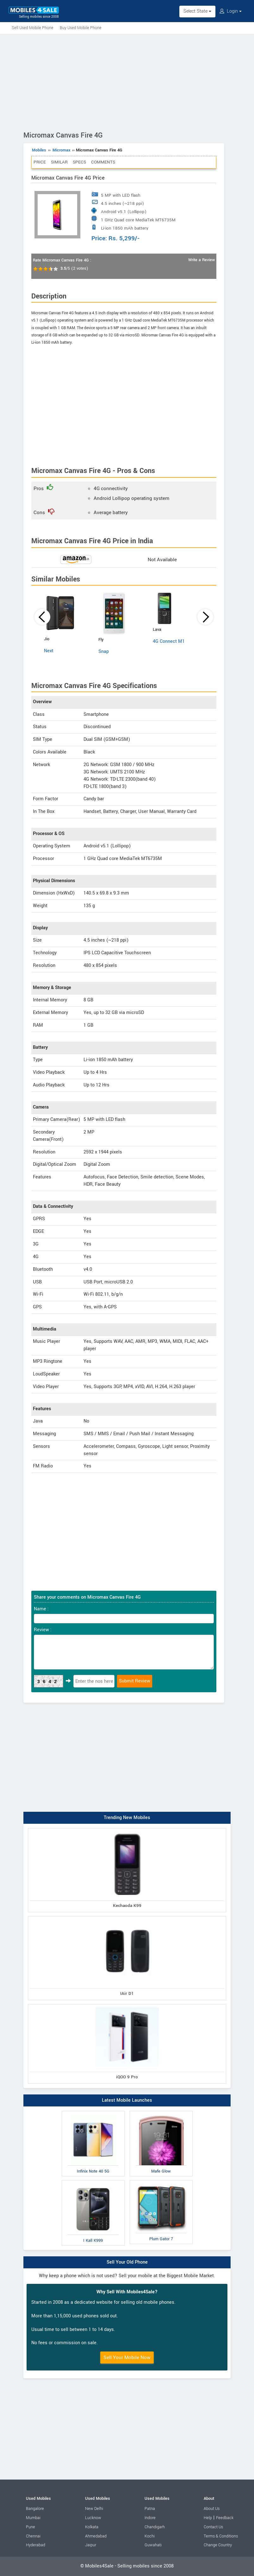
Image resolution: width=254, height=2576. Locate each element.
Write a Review (201, 260)
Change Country (218, 2545)
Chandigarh (155, 2527)
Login (231, 11)
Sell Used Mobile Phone (32, 28)
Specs (79, 162)
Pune (30, 2527)
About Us (212, 2508)
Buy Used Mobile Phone (81, 28)
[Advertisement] (127, 81)
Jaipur (90, 2545)
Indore (150, 2518)
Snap (103, 651)
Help (208, 2518)
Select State (197, 11)
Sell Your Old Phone (127, 2262)
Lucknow (93, 2518)
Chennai (33, 2536)
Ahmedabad (96, 2536)
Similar (59, 162)
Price (40, 162)
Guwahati (153, 2545)
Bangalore (35, 2508)
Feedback (224, 2518)
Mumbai (33, 2518)
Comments (103, 162)
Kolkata (91, 2527)
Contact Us (213, 2527)
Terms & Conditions (221, 2536)
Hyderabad (35, 2545)
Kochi (150, 2536)
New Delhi (94, 2508)
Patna (150, 2508)
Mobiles (39, 150)
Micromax (61, 150)
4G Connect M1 (169, 641)
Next (48, 651)
